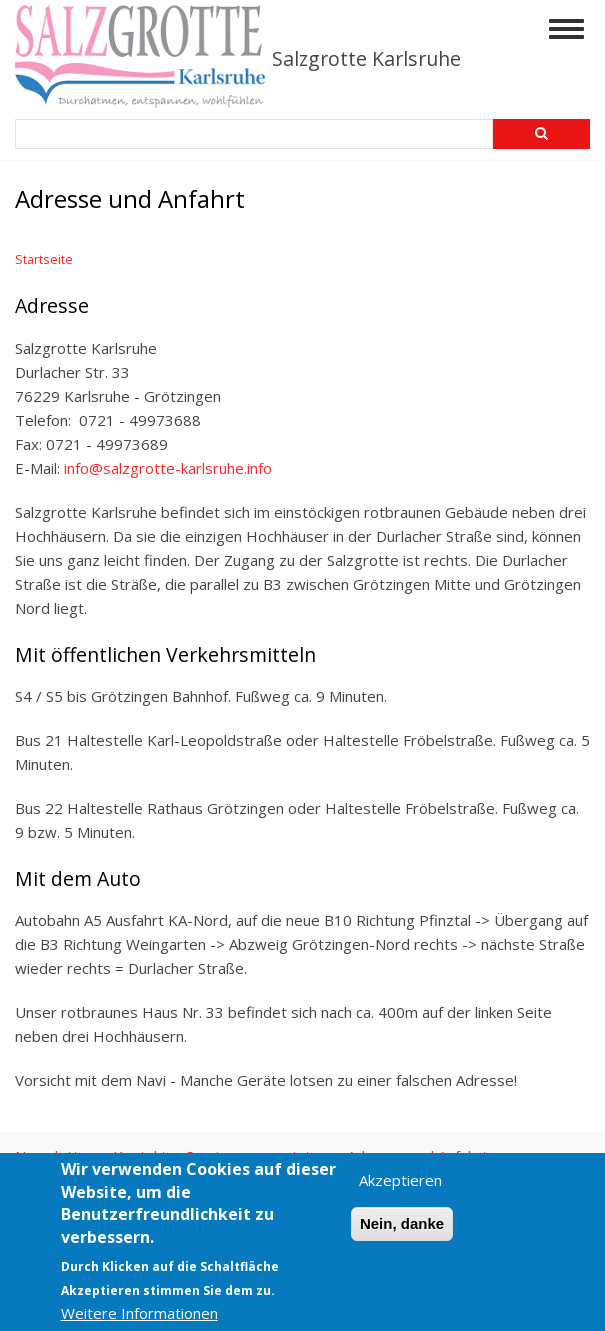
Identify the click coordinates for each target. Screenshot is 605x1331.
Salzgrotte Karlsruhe (366, 58)
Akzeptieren (400, 1180)
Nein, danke (402, 1223)
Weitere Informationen (139, 1313)
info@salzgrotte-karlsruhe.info (168, 468)
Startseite (44, 259)
